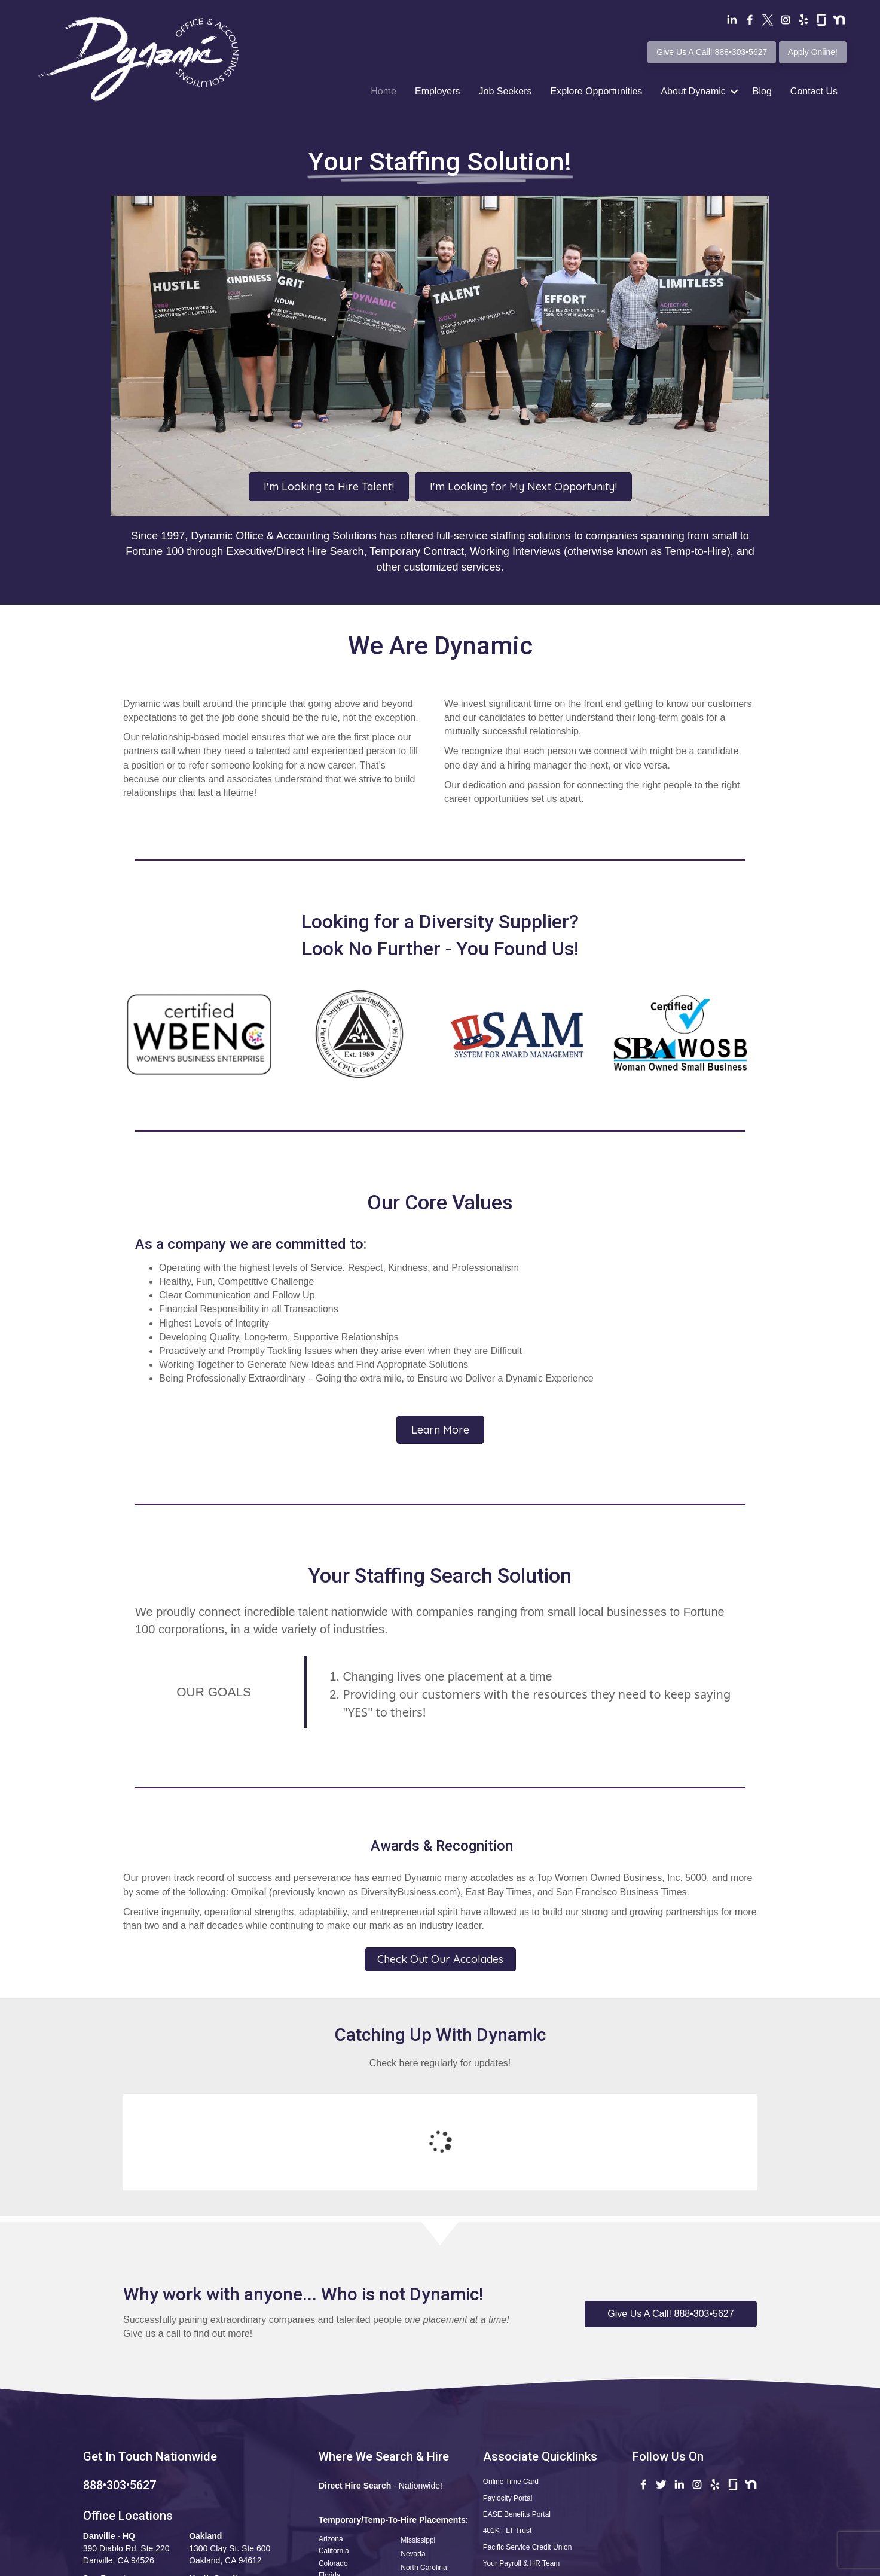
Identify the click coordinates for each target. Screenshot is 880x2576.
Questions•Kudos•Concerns (527, 2482)
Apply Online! (813, 52)
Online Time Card (511, 2383)
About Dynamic (693, 91)
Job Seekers (505, 91)
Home (383, 91)
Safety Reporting (509, 2515)
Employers (437, 91)
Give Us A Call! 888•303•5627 (711, 52)
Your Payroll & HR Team (521, 2465)
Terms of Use (543, 2563)
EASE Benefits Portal (517, 2416)
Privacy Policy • (600, 2563)
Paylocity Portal (508, 2400)
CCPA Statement (658, 2563)
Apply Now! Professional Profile (535, 2498)
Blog (762, 91)
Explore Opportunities (596, 91)
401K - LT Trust (507, 2432)
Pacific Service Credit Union (527, 2449)
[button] (671, 2216)
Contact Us (814, 91)
